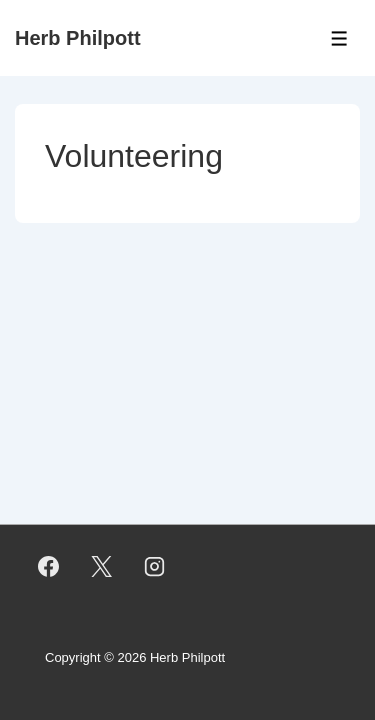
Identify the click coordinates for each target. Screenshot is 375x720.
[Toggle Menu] (339, 38)
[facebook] (49, 566)
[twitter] (102, 566)
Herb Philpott (78, 38)
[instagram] (155, 566)
